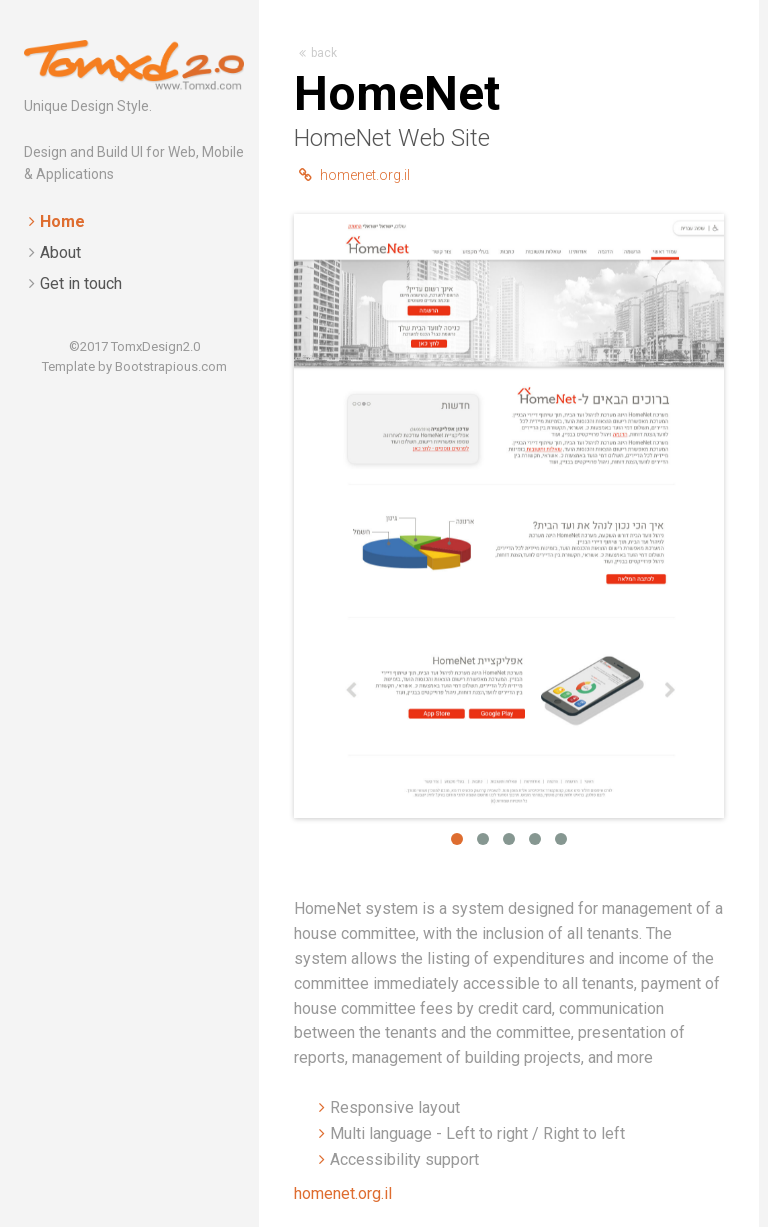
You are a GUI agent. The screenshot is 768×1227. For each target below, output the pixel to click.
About (60, 252)
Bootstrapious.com (171, 366)
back (318, 53)
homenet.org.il (354, 175)
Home (62, 221)
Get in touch (81, 283)
